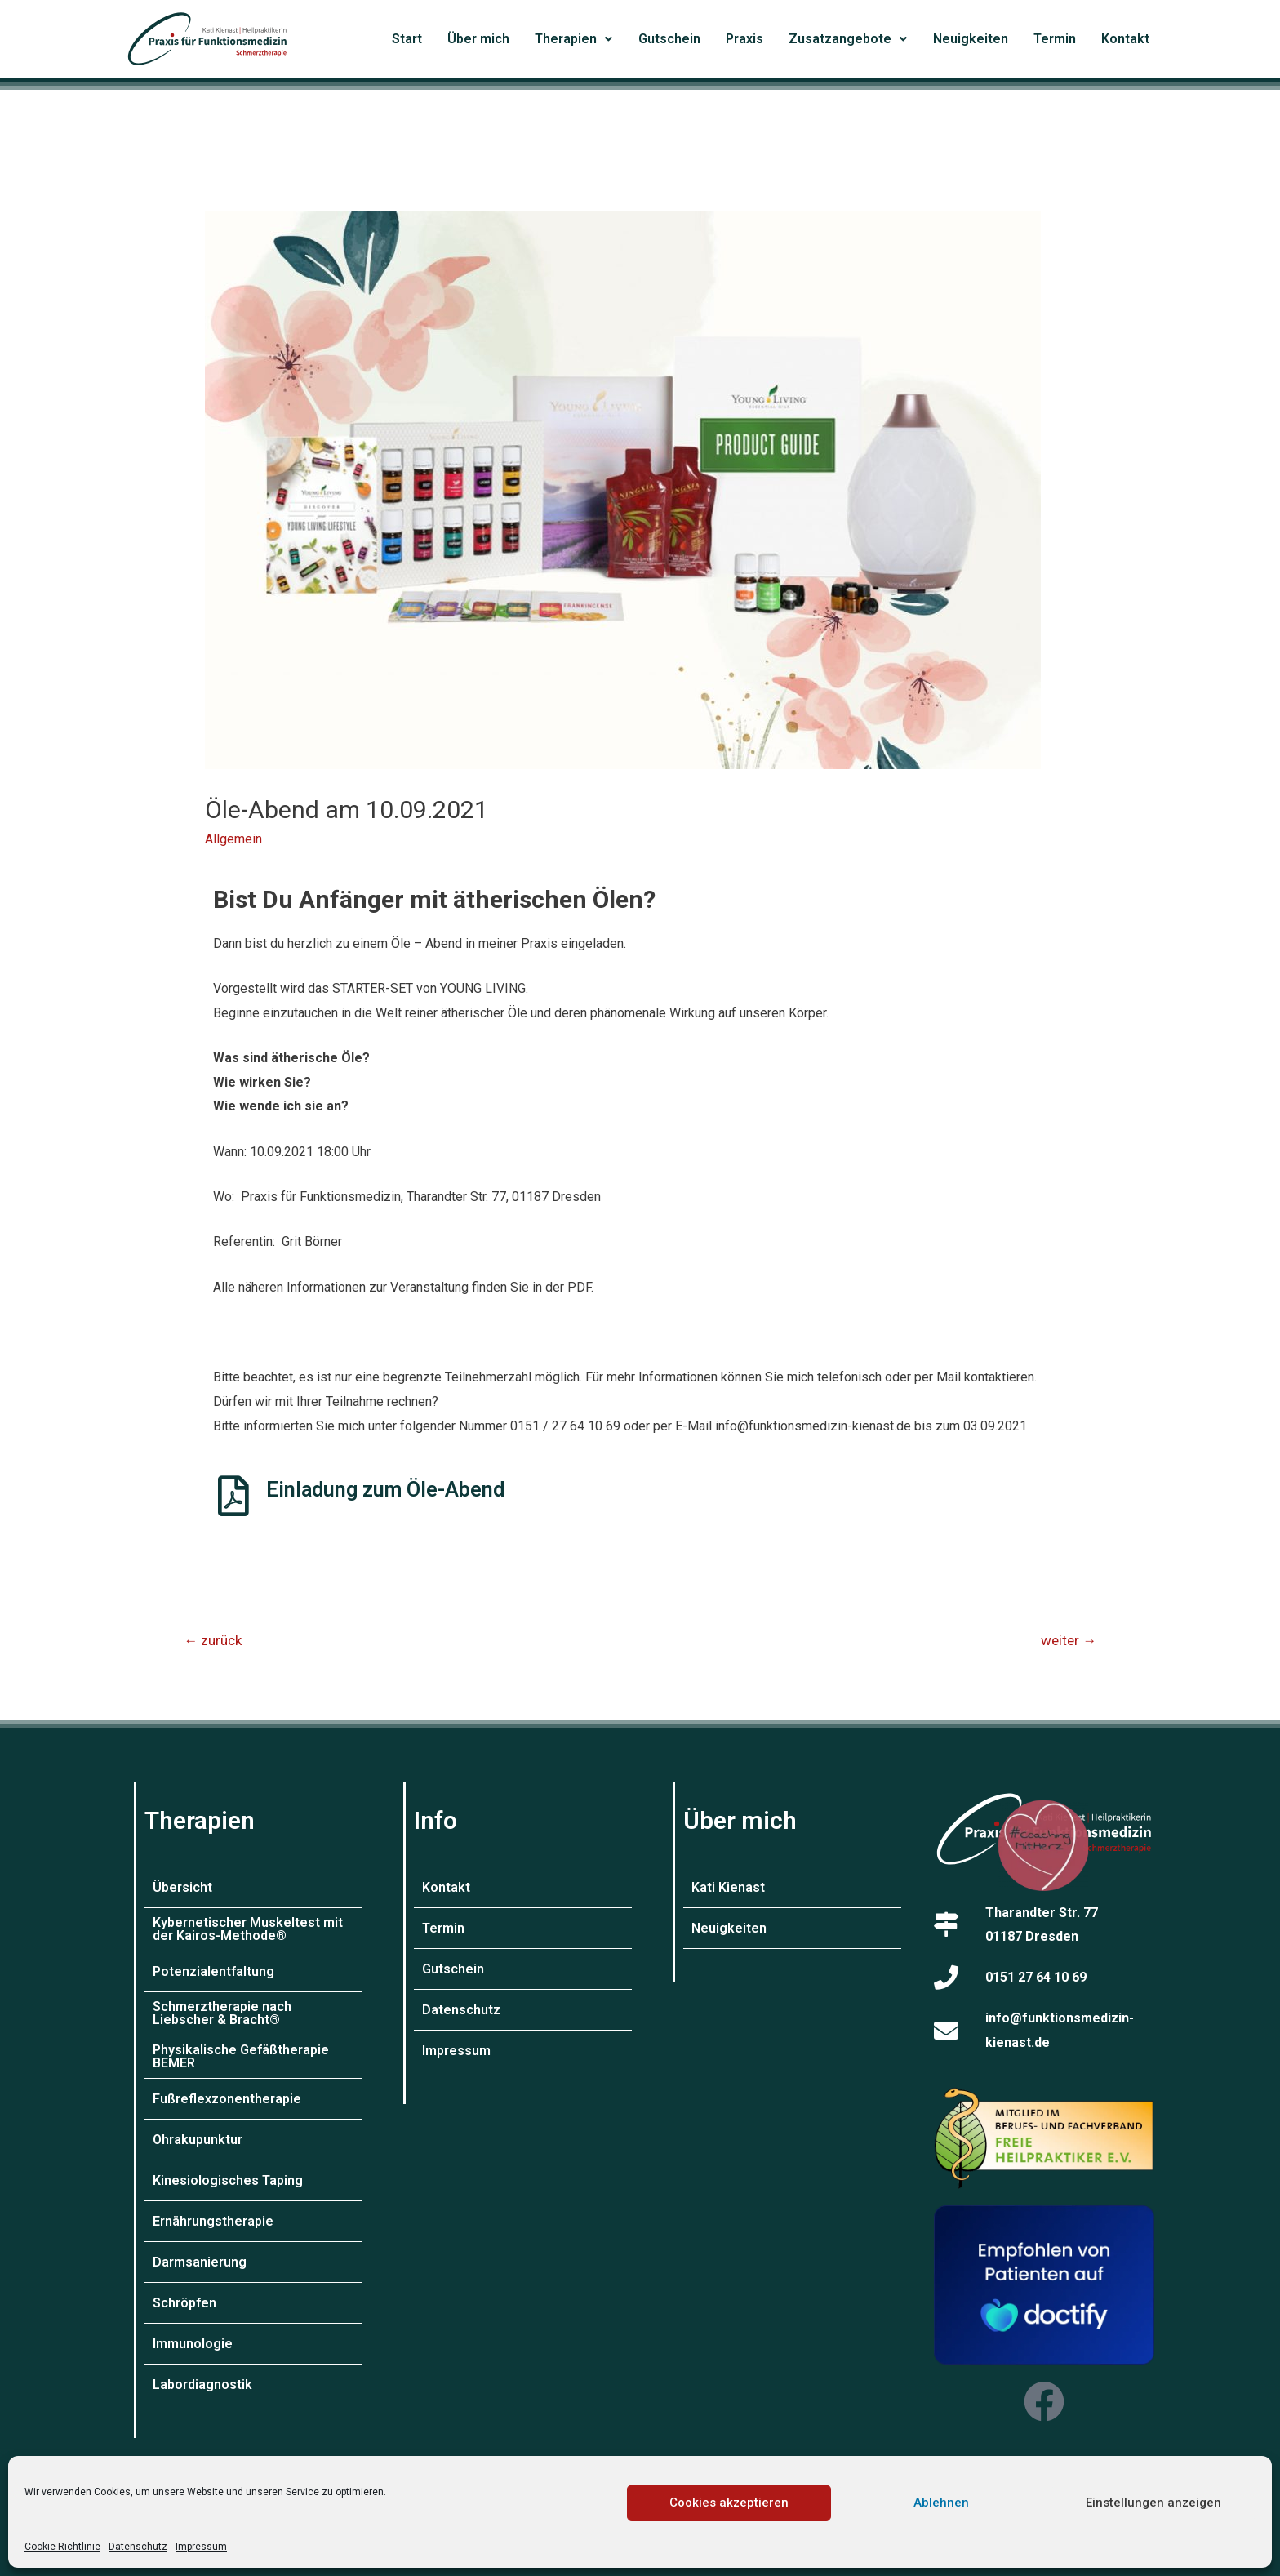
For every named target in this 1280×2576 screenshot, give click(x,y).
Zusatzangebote (848, 39)
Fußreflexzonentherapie (227, 2099)
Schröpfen (184, 2303)
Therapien (573, 39)
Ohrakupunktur (197, 2139)
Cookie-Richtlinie (62, 2546)
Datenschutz (138, 2546)
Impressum (201, 2546)
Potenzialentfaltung (213, 1971)
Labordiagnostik (202, 2384)
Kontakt (1125, 39)
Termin (1054, 39)
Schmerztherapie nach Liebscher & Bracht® (222, 2013)
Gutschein (669, 39)
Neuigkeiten (970, 39)
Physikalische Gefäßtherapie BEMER (241, 2056)
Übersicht (182, 1887)
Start (407, 39)
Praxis (744, 39)
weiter (1068, 1640)
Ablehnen (941, 2502)
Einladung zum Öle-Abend (385, 1490)
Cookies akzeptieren (729, 2502)
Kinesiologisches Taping (228, 2180)
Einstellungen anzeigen (1153, 2502)
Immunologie (193, 2343)
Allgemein (233, 839)
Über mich (478, 39)
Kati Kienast (728, 1887)
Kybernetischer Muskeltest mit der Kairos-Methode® (248, 1929)
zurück (213, 1640)
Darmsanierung (200, 2262)
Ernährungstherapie (213, 2221)
